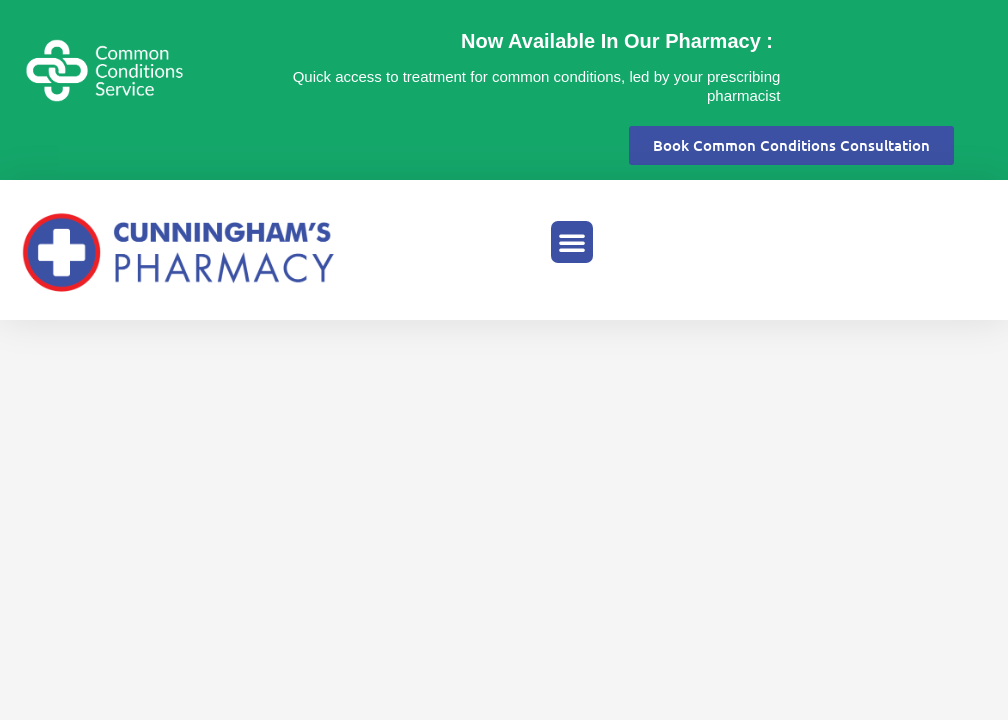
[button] (572, 242)
